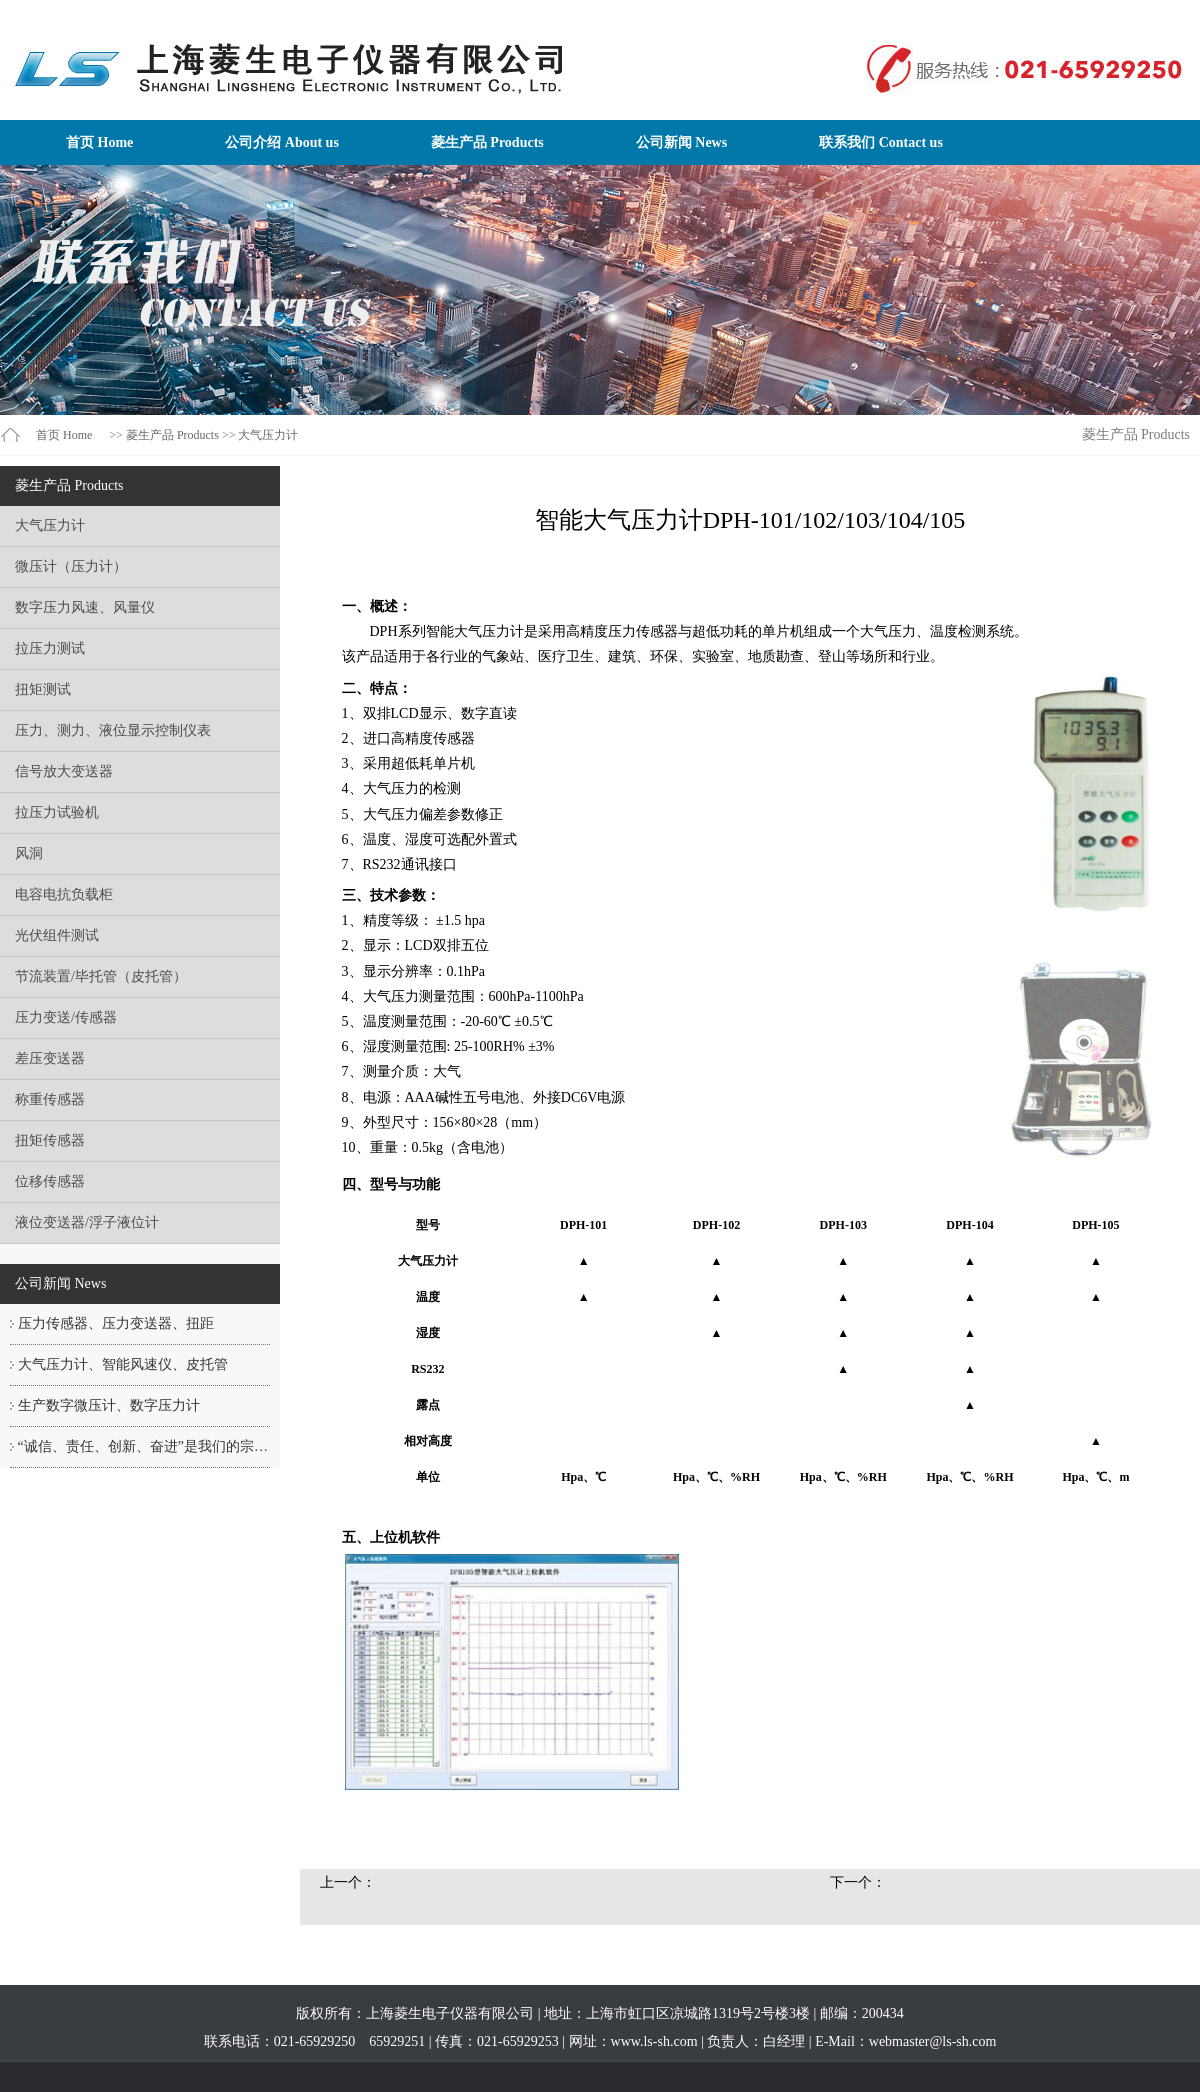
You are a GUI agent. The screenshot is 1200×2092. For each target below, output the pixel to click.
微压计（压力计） (71, 566)
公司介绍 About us (282, 142)
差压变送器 (50, 1058)
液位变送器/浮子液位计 (87, 1222)
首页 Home (99, 142)
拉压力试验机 (57, 812)
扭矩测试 (43, 689)
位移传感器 (50, 1181)
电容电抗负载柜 (64, 894)
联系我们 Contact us (881, 142)
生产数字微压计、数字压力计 (109, 1405)
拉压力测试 (50, 648)
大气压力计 (268, 435)
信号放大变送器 (64, 771)
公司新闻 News (681, 142)
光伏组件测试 (57, 935)
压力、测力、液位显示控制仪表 (113, 730)
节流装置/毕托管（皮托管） (101, 976)
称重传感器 (50, 1099)
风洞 (29, 853)
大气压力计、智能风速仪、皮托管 (123, 1364)
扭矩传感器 (50, 1140)
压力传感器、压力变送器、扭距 (116, 1323)
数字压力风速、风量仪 (85, 607)
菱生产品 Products (487, 142)
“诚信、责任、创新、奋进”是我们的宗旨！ (150, 1446)
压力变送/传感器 (66, 1017)
